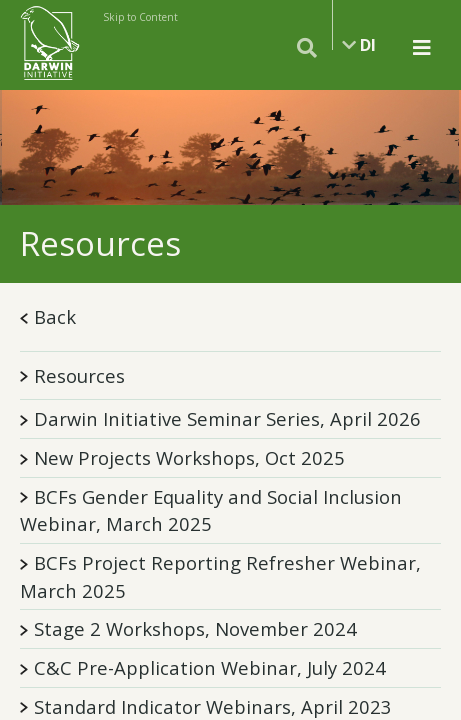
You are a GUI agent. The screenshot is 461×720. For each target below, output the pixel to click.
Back (48, 316)
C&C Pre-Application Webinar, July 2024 (210, 667)
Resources (72, 375)
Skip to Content (140, 17)
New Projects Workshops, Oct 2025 (189, 457)
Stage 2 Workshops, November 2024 (195, 628)
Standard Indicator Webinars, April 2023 (213, 706)
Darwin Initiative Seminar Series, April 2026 (227, 418)
